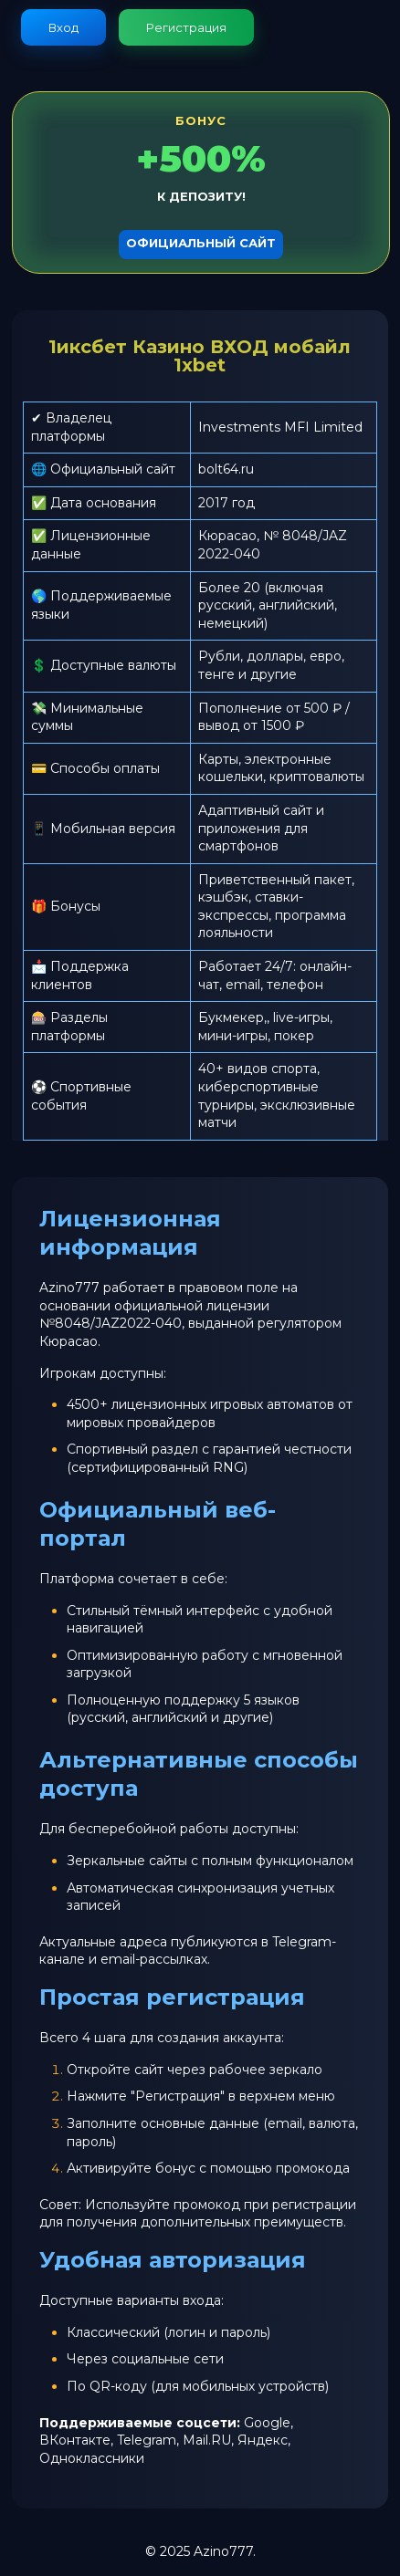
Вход (63, 27)
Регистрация (186, 27)
